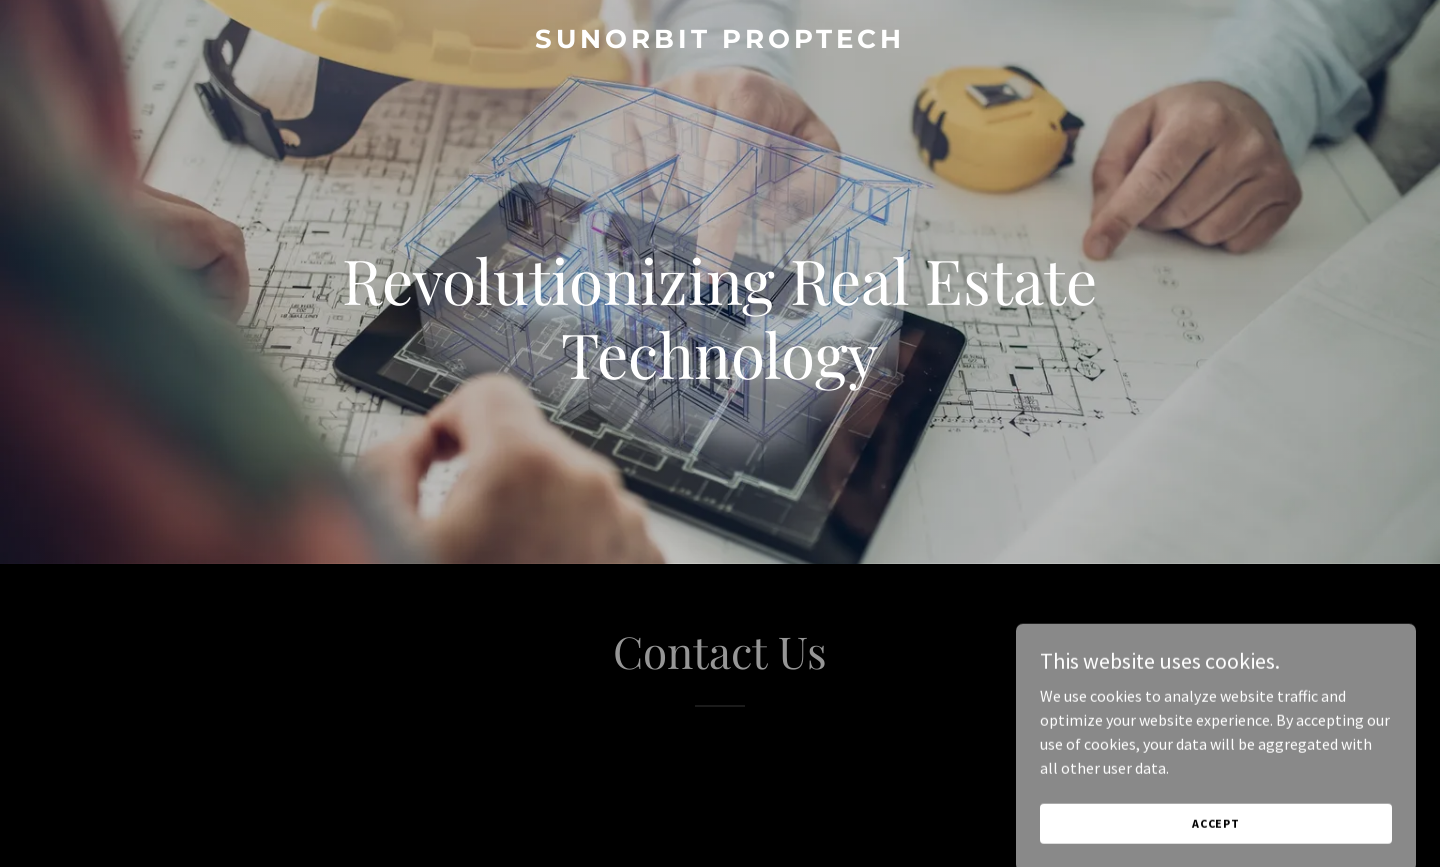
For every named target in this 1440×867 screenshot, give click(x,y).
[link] (719, 42)
